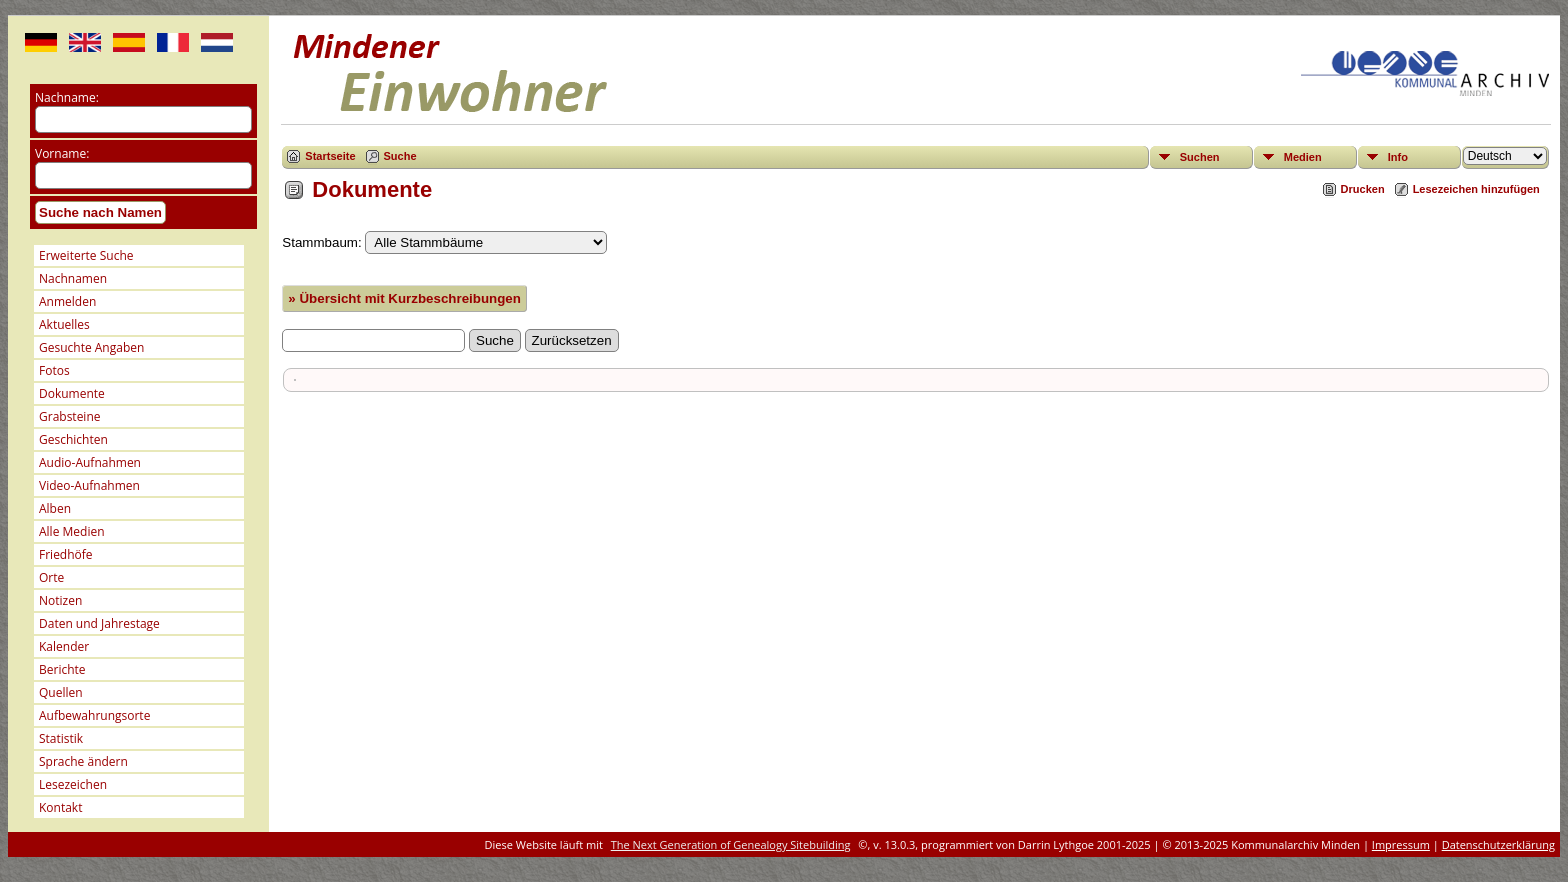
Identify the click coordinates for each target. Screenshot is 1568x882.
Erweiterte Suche (86, 255)
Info (1398, 157)
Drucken (1363, 189)
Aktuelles (64, 324)
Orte (51, 577)
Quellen (61, 692)
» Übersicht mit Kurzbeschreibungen (404, 298)
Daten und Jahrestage (99, 623)
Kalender (64, 646)
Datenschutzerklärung (1498, 844)
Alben (55, 508)
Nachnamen (73, 278)
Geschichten (73, 439)
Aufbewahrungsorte (94, 715)
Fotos (54, 370)
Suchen (1200, 157)
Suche (400, 156)
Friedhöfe (66, 554)
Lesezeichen (73, 784)
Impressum (1401, 844)
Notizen (60, 600)
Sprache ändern (83, 761)
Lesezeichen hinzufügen (1476, 189)
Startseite (330, 156)
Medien (1303, 157)
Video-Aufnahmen (89, 485)
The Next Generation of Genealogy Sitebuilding (731, 844)
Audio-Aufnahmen (90, 462)
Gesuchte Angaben (91, 347)
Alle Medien (72, 531)
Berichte (62, 669)
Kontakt (60, 807)
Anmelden (67, 301)
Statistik (61, 738)
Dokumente (72, 393)
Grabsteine (70, 416)
